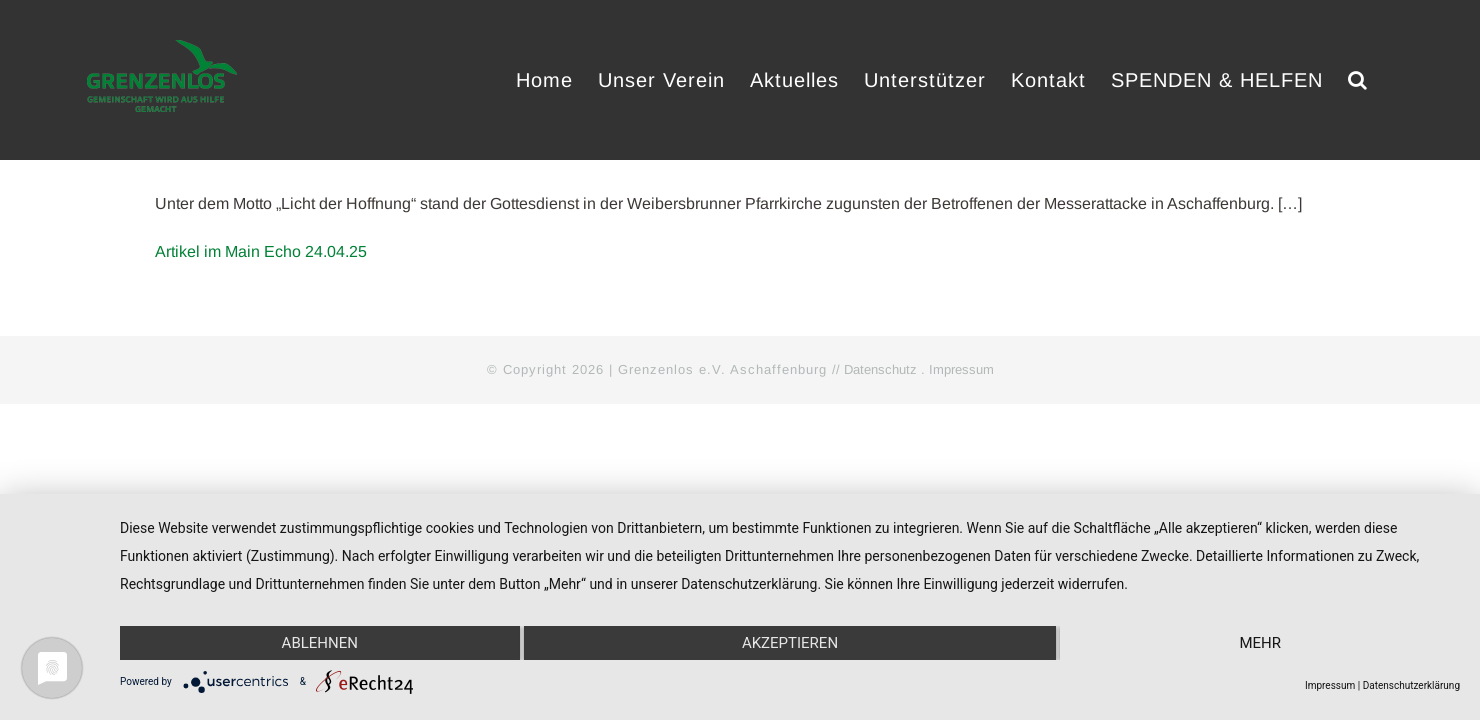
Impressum (961, 369)
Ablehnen (320, 643)
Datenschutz (880, 369)
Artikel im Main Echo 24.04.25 (261, 251)
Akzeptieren (790, 643)
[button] (1383, 80)
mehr (1260, 643)
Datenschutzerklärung (1411, 685)
